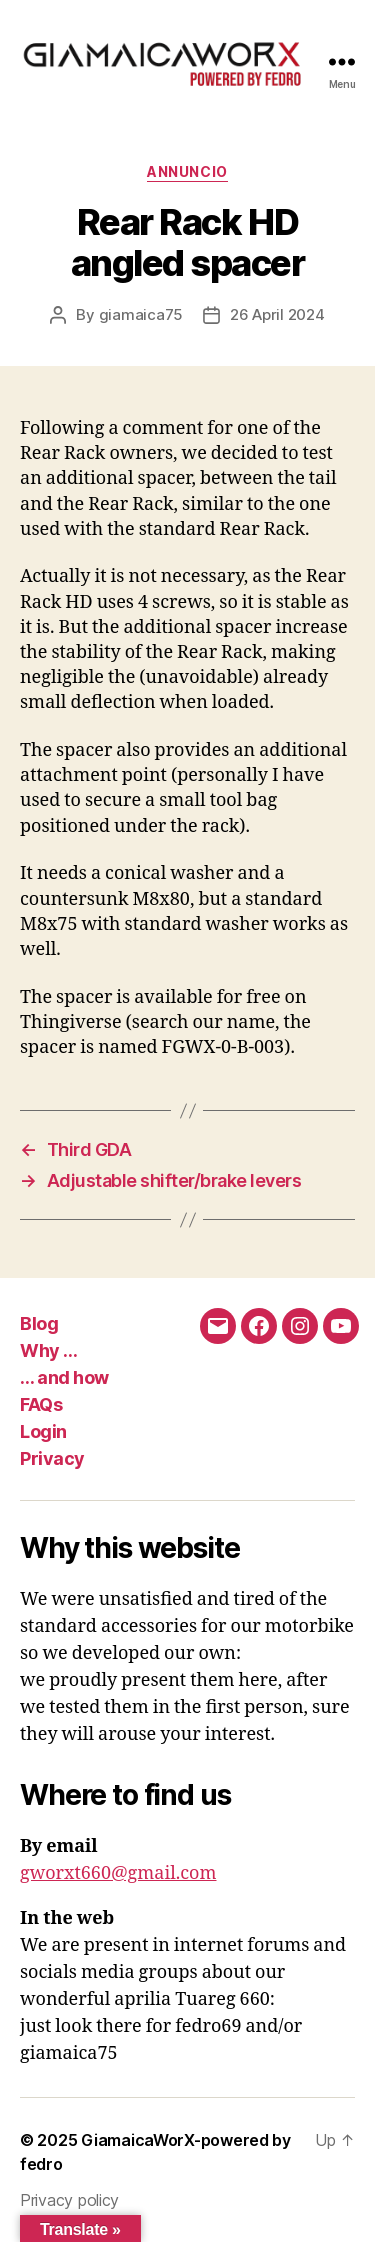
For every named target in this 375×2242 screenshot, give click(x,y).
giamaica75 (141, 314)
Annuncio (187, 171)
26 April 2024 (277, 314)
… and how (64, 1377)
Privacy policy (69, 2200)
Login (43, 1431)
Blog (39, 1323)
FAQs (41, 1404)
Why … (49, 1350)
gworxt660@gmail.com (118, 1873)
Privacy (52, 1458)
